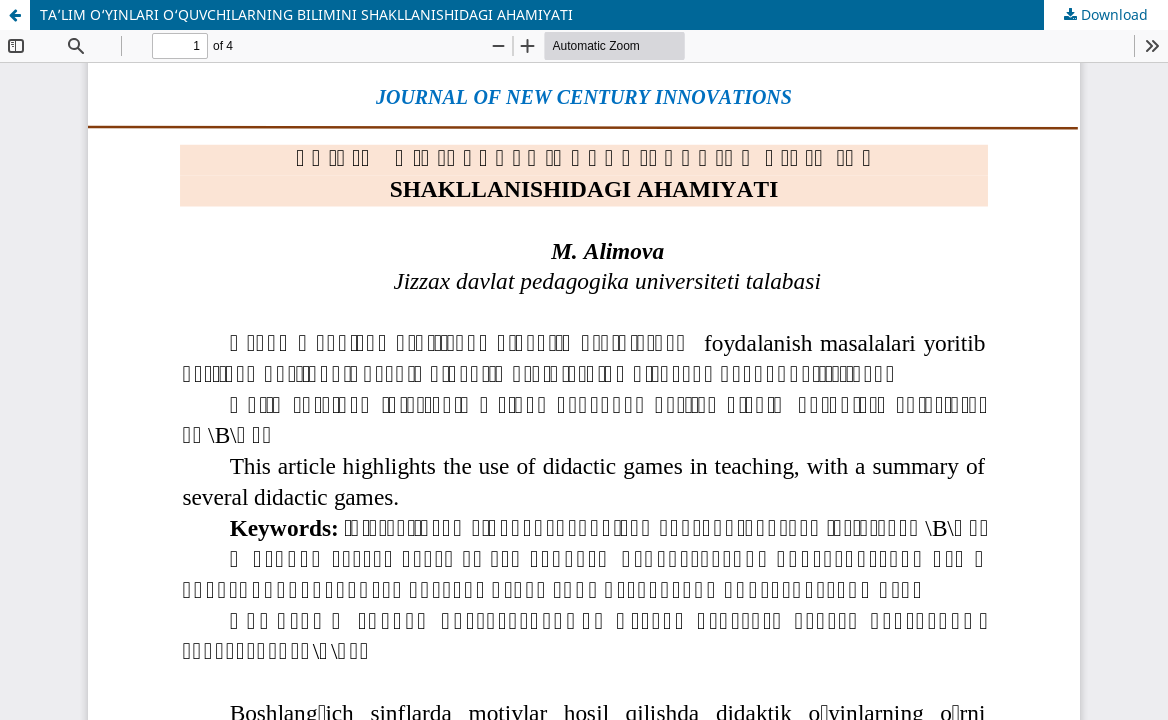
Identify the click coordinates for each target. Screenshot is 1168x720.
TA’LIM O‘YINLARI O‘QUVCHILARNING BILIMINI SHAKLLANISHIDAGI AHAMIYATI (306, 14)
